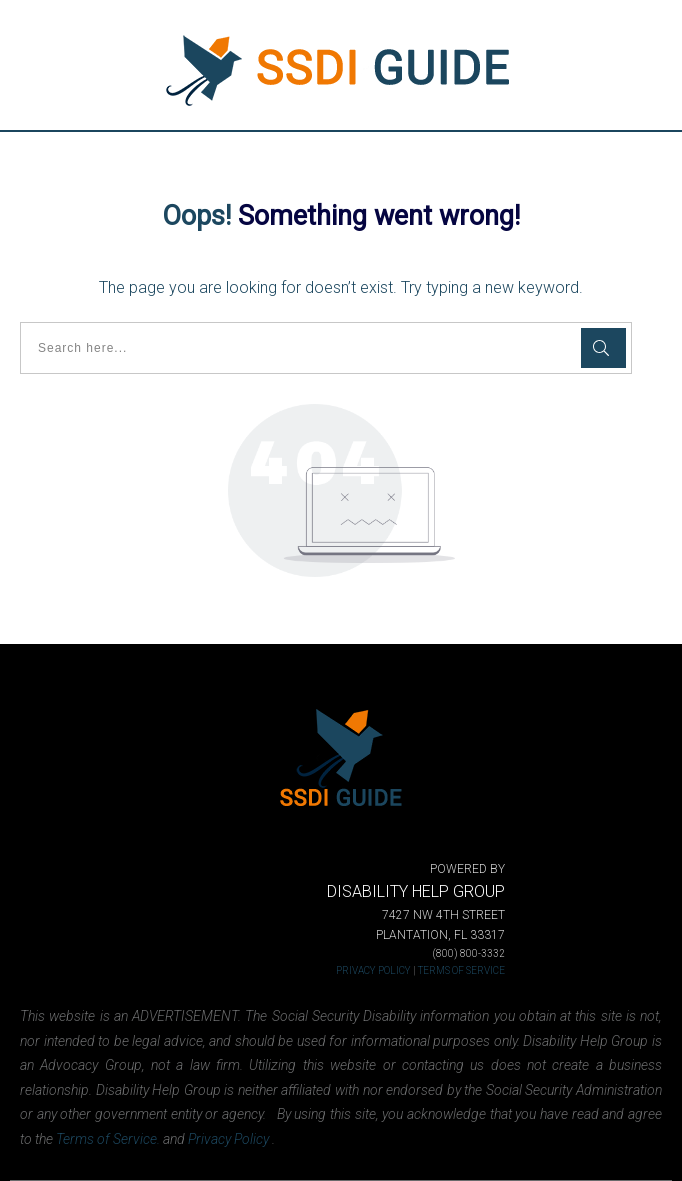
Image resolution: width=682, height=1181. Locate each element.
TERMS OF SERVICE (461, 970)
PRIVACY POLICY (373, 970)
